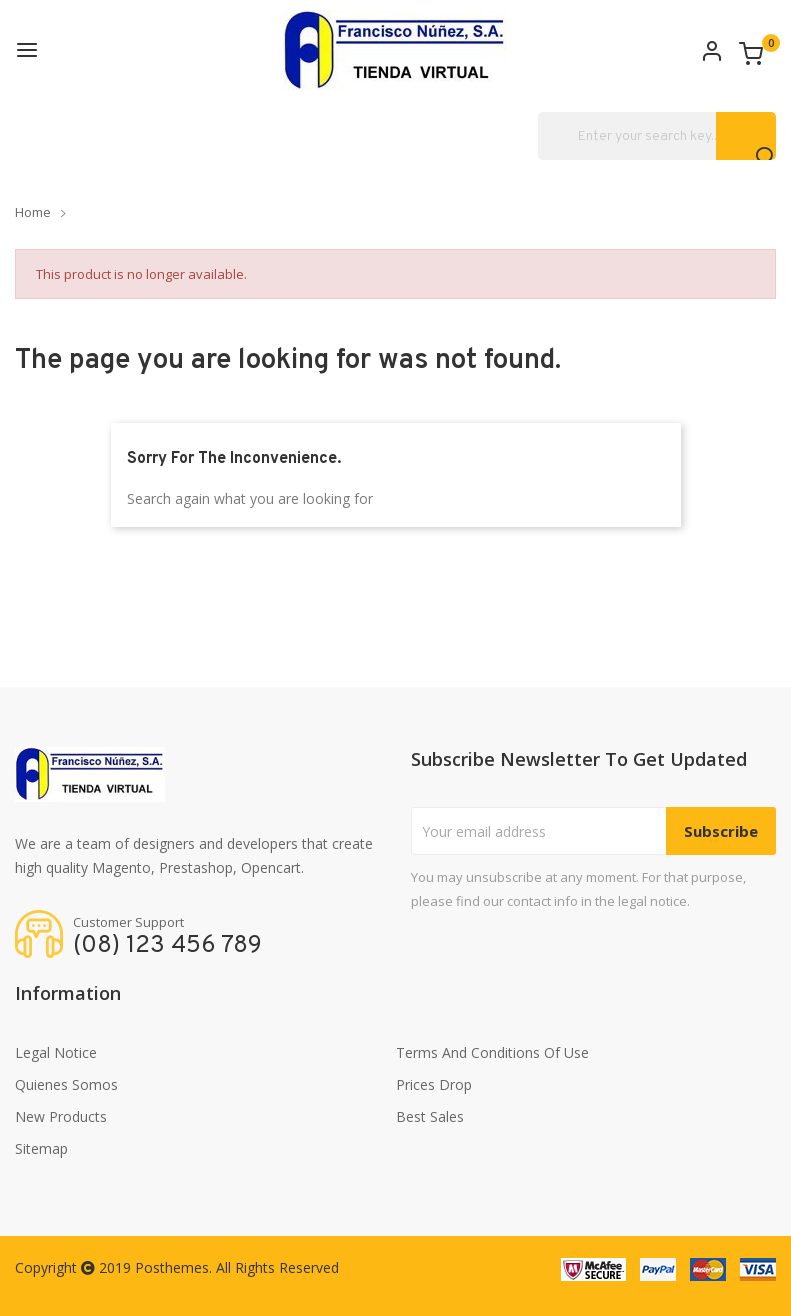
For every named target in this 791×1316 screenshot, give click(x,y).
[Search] (657, 136)
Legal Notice (56, 1052)
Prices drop (434, 1084)
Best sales (430, 1116)
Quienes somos (66, 1084)
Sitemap (41, 1148)
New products (61, 1116)
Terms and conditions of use (492, 1052)
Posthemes (172, 1267)
